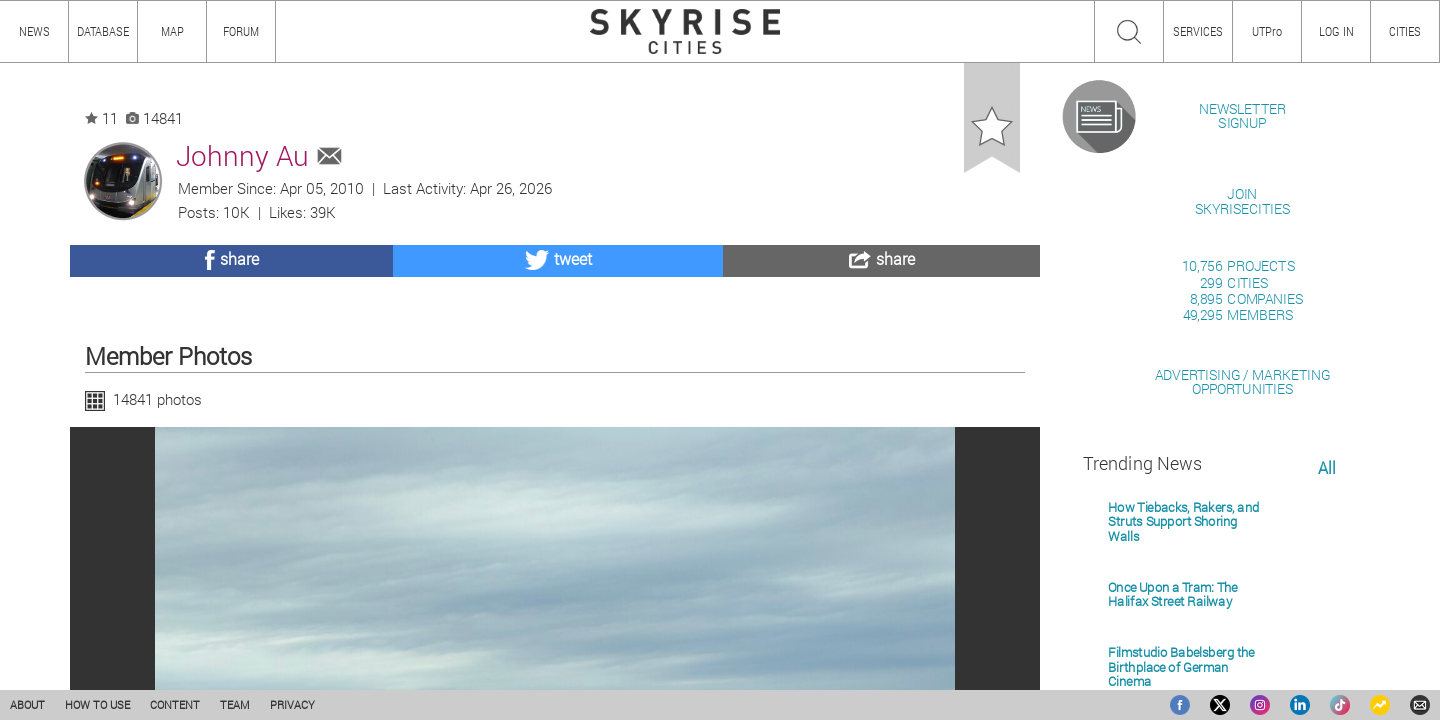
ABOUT (27, 704)
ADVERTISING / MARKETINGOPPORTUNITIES (1242, 611)
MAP (172, 31)
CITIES (1405, 31)
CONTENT (175, 704)
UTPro (1267, 31)
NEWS (34, 31)
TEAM (235, 704)
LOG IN (1336, 31)
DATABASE (103, 31)
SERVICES (1198, 31)
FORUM (241, 31)
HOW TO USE (97, 704)
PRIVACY (292, 704)
